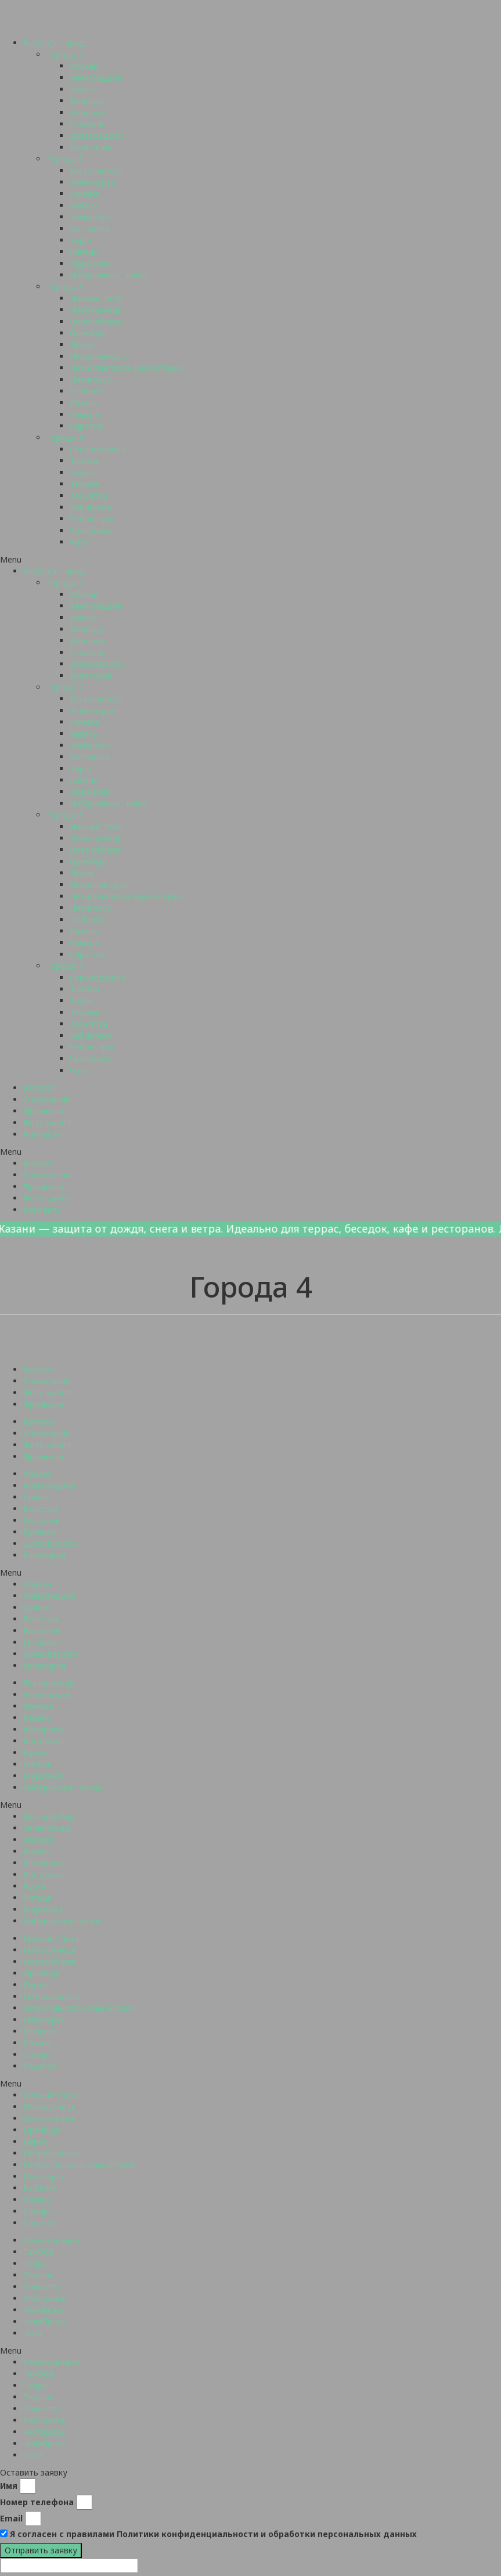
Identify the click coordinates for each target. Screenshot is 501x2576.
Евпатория (91, 147)
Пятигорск (90, 379)
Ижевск (85, 193)
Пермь (82, 344)
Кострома (89, 228)
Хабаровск (91, 507)
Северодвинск (98, 449)
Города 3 (64, 286)
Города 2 (64, 158)
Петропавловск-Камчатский (125, 367)
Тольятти (88, 495)
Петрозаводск (98, 356)
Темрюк (85, 483)
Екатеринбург (97, 170)
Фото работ (47, 1122)
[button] (250, 559)
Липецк (84, 251)
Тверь (81, 472)
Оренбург (89, 332)
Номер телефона (37, 2501)
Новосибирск (96, 321)
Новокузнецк (96, 309)
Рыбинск (86, 391)
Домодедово (97, 135)
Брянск (83, 89)
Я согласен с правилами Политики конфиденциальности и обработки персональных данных (213, 2533)
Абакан (84, 65)
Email (11, 2518)
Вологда (87, 100)
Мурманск (90, 263)
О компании (46, 1099)
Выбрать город (54, 42)
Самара (84, 414)
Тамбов (85, 460)
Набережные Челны (109, 274)
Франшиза (43, 1110)
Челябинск (90, 530)
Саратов (86, 425)
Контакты (42, 1134)
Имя (8, 2485)
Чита (79, 541)
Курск (81, 240)
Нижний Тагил (97, 298)
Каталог (39, 1087)
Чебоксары (91, 518)
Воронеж (88, 112)
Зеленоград (93, 182)
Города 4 (64, 437)
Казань (84, 205)
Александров (96, 77)
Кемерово (90, 216)
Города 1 (64, 54)
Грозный (86, 123)
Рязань (84, 402)
